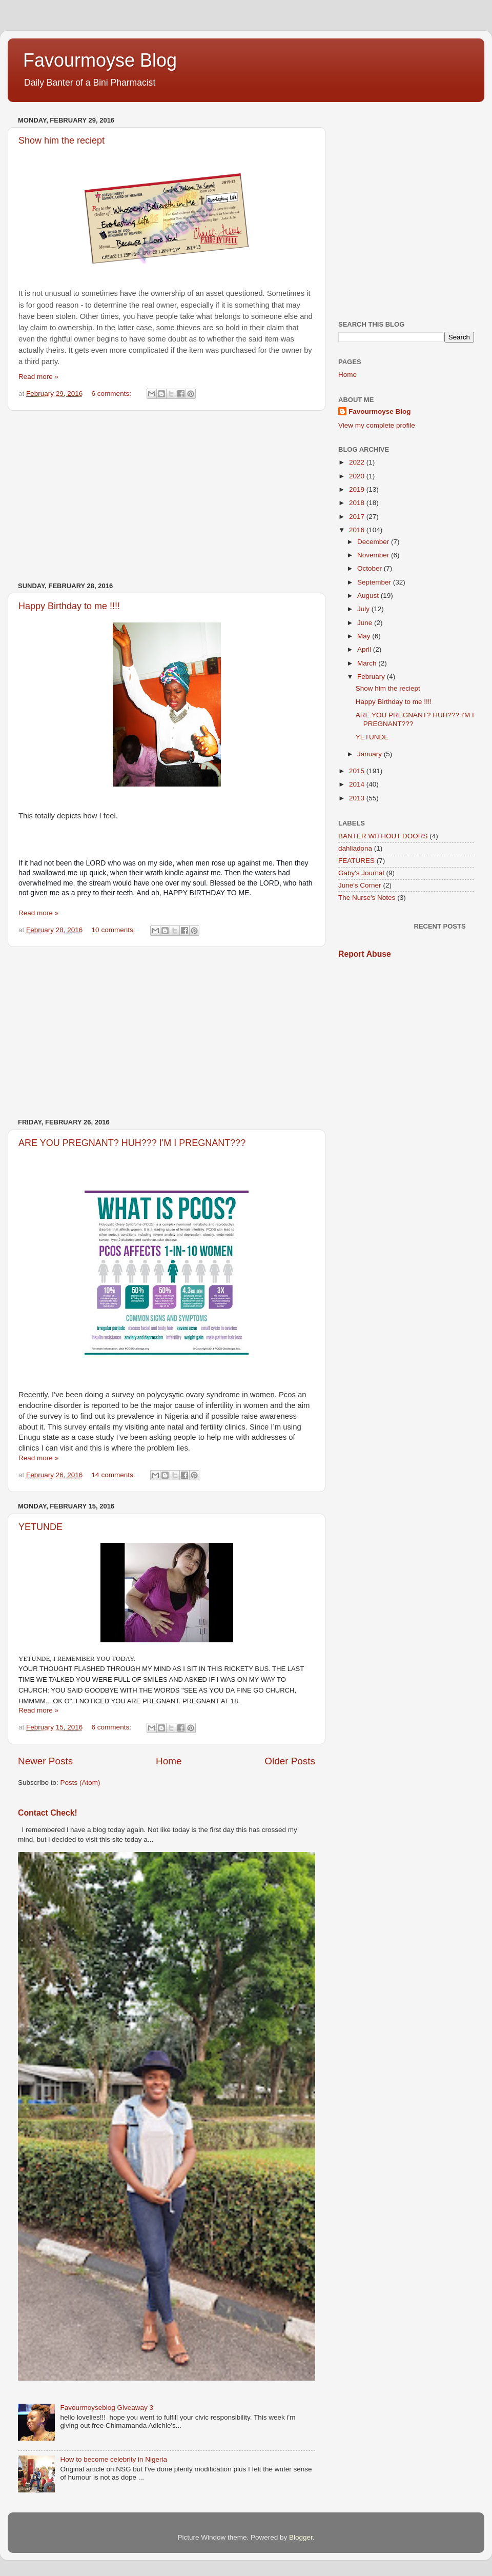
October (370, 568)
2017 (357, 516)
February (372, 676)
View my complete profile (376, 425)
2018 (357, 503)
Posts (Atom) (80, 1782)
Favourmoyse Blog (100, 60)
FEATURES (356, 860)
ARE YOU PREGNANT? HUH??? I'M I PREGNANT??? (131, 1143)
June (365, 623)
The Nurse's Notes (366, 897)
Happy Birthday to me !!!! (69, 606)
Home (168, 1761)
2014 (357, 784)
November (374, 555)
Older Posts (289, 1761)
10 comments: (114, 930)
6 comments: (112, 393)
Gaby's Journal (361, 873)
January (370, 754)
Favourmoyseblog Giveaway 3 (106, 2407)
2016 (357, 530)
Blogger (301, 2537)
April (365, 649)
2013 (357, 798)
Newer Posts (45, 1761)
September (375, 582)
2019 (357, 489)
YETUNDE (40, 1527)
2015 (357, 771)
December (374, 542)
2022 (357, 462)
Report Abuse (364, 954)
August (369, 595)
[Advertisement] (166, 496)
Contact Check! (47, 1812)
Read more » (38, 376)
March (367, 663)
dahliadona (355, 848)
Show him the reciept (388, 688)
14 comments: (114, 1475)
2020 (357, 476)
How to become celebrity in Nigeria (113, 2459)
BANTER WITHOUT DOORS (383, 836)
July (364, 609)
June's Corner (359, 885)
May (364, 636)
